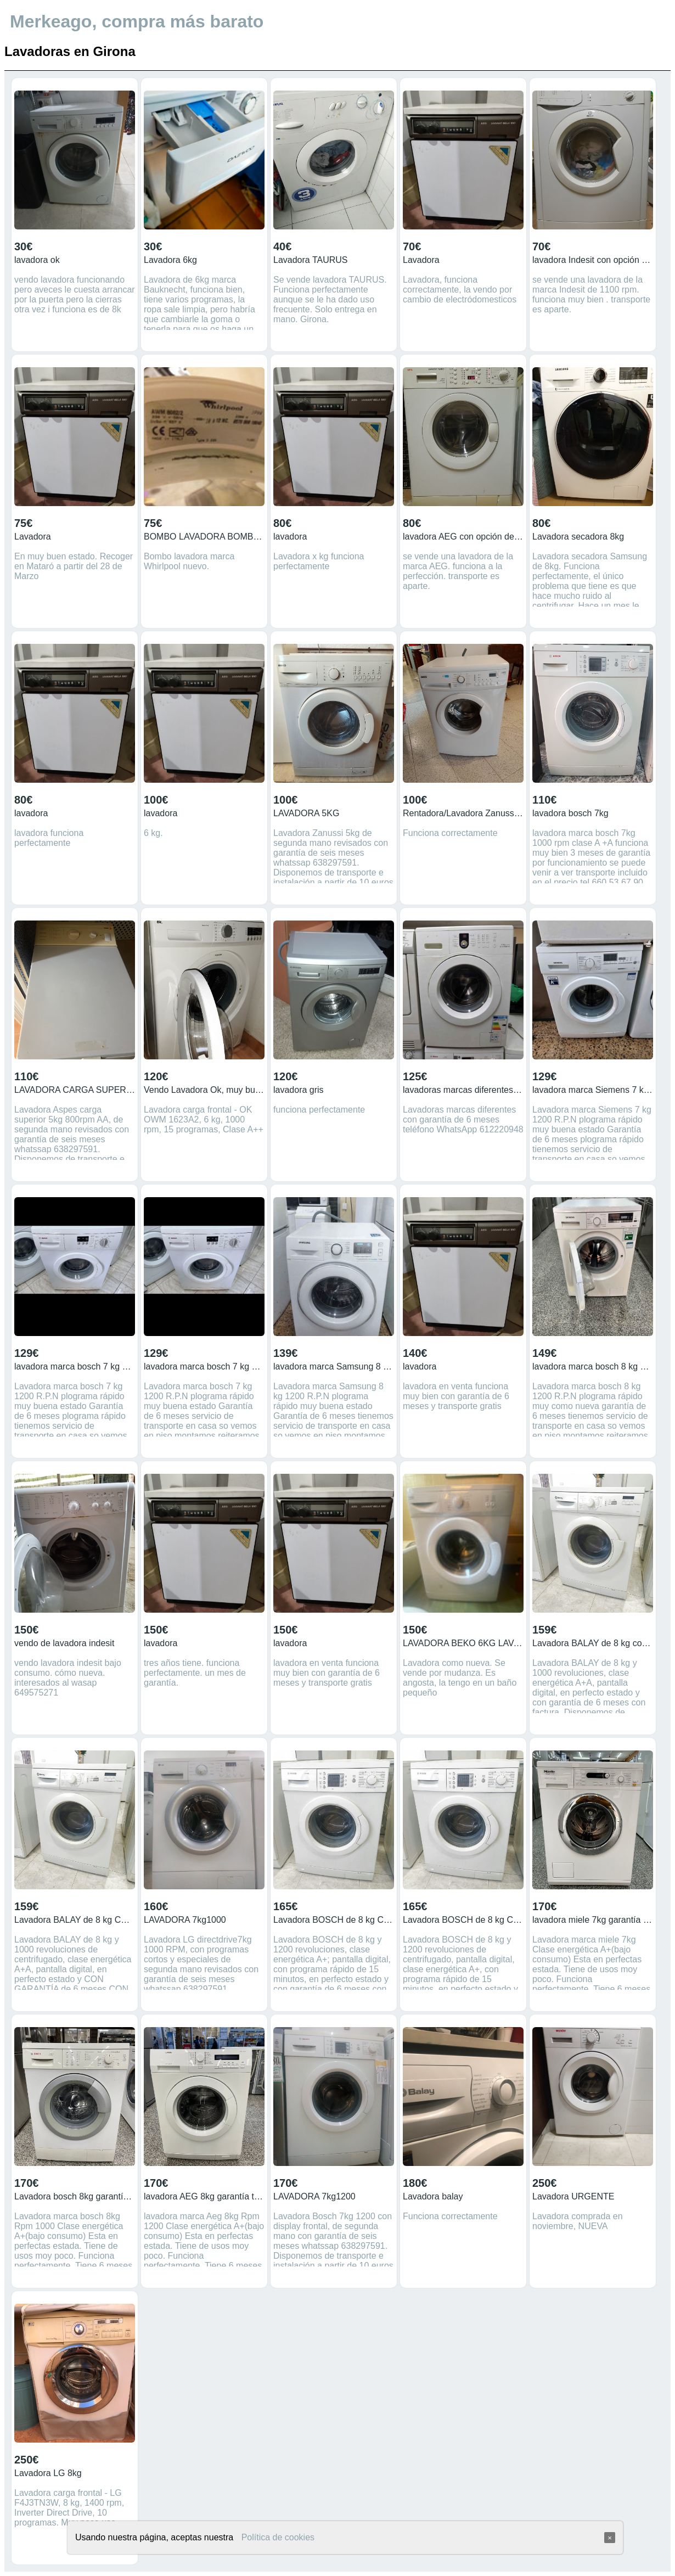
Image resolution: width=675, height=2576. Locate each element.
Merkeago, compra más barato (136, 21)
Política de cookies (277, 2537)
